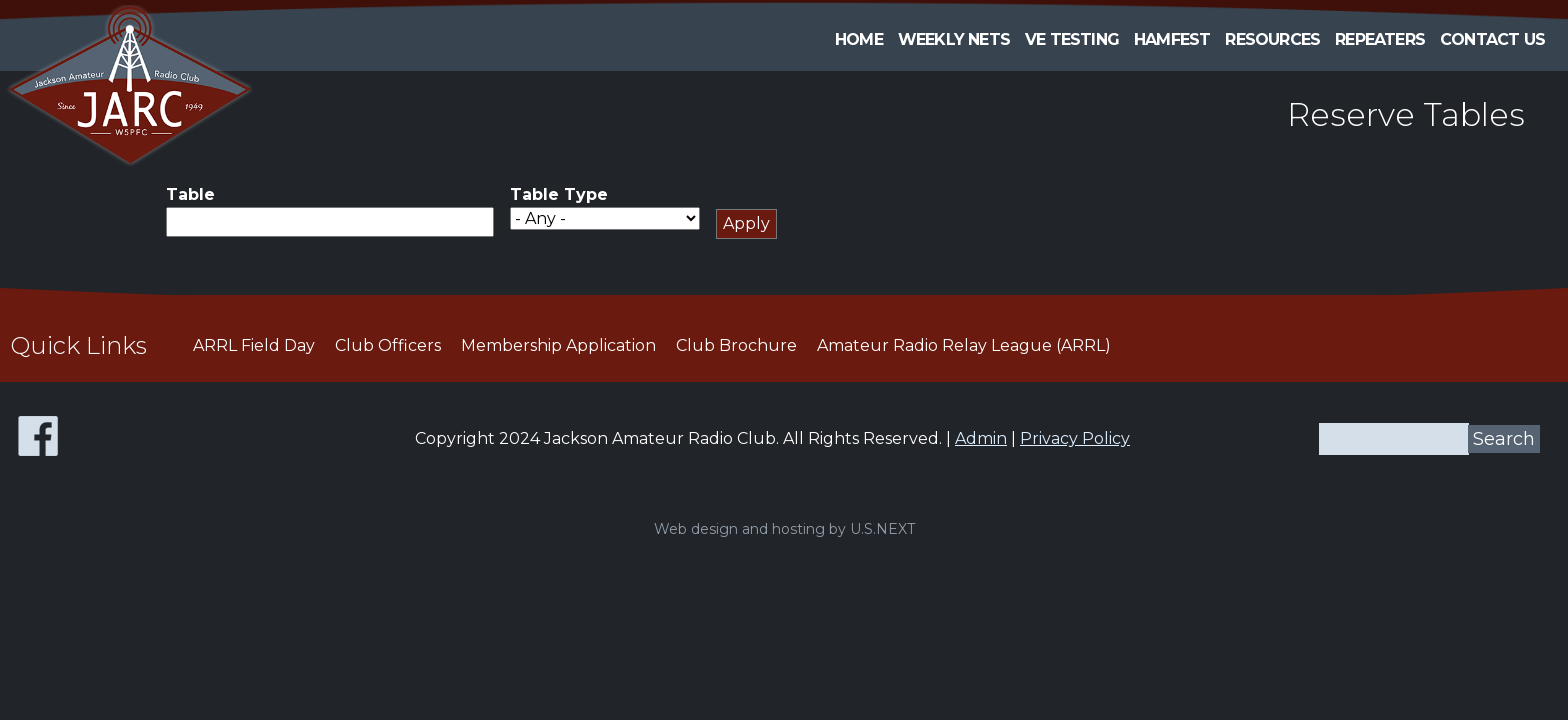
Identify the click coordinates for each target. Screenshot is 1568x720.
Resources (1272, 39)
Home (859, 39)
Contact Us (1492, 39)
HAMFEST (1172, 39)
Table (190, 194)
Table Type (559, 194)
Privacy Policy (1075, 438)
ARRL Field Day (254, 345)
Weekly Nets (954, 39)
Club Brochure (736, 345)
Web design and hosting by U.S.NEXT (784, 529)
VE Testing (1072, 39)
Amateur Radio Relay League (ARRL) (964, 345)
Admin (981, 438)
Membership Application (558, 345)
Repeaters (1380, 39)
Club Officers (388, 345)
